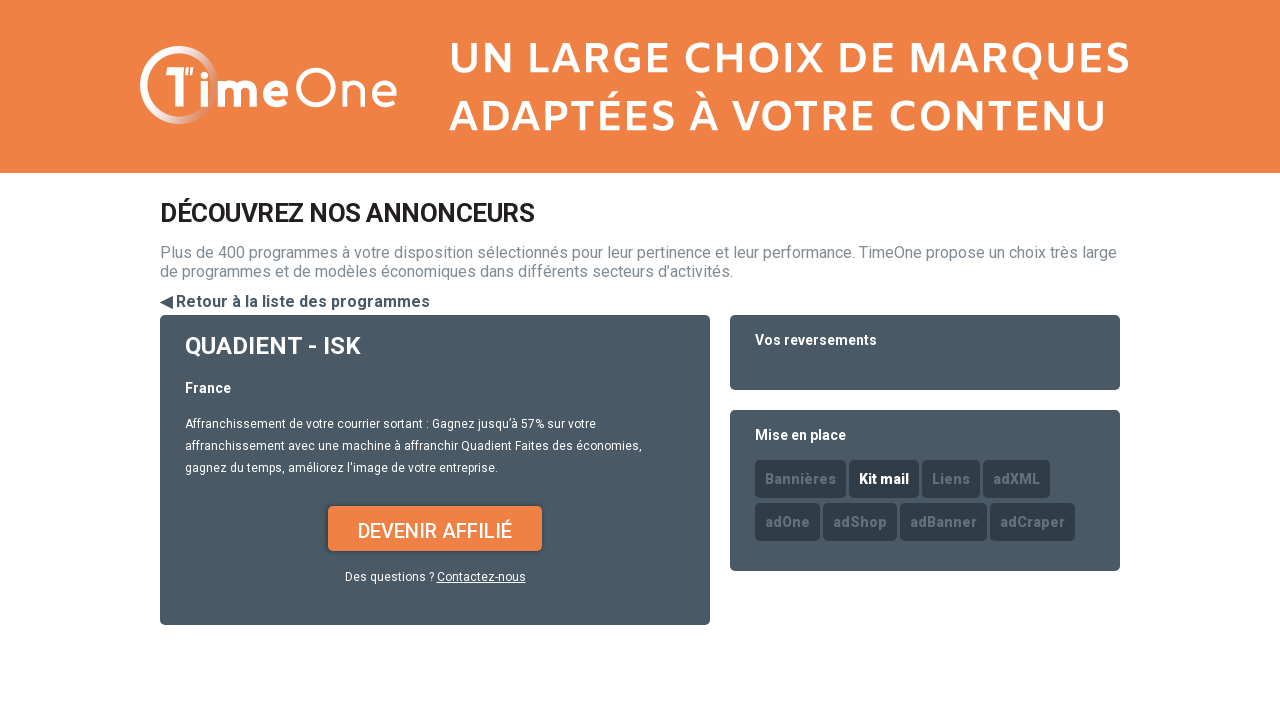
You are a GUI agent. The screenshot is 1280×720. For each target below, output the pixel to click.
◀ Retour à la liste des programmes (295, 301)
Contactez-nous (481, 577)
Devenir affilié (435, 531)
